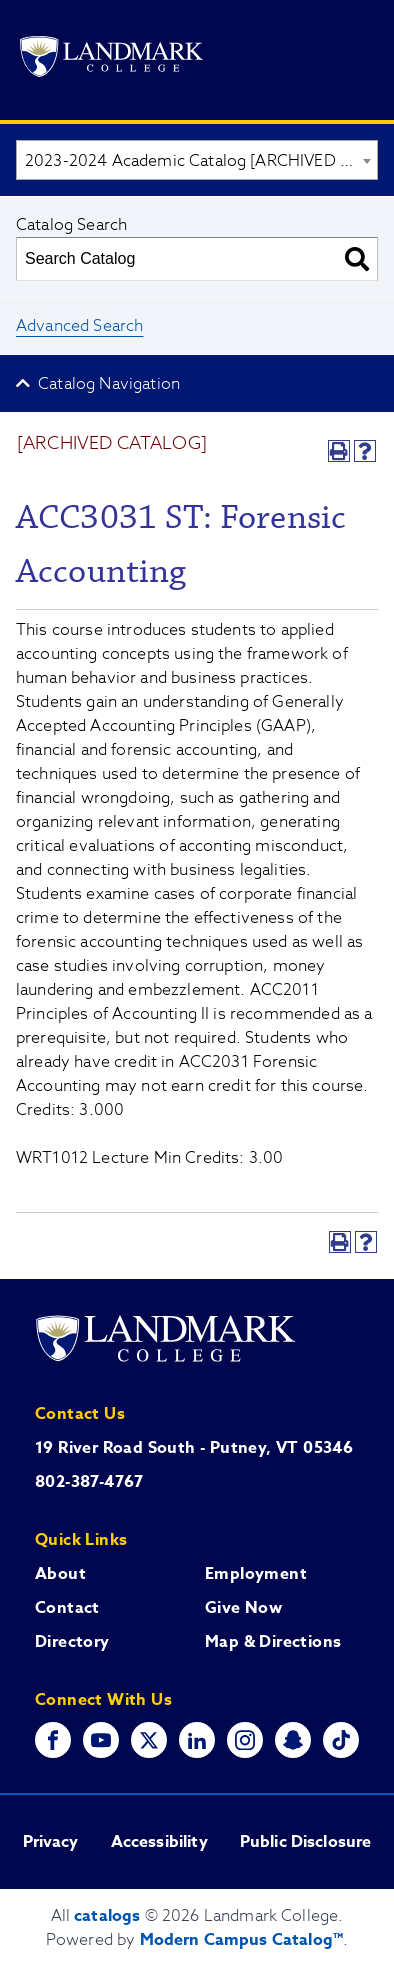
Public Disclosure (306, 1842)
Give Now (243, 1608)
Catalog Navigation (109, 384)
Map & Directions (273, 1642)
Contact (67, 1608)
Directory (72, 1642)
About (60, 1574)
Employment (256, 1574)
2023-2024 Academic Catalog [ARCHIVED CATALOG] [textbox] (201, 161)
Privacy (51, 1842)
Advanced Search (79, 326)
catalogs (107, 1916)
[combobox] (197, 160)
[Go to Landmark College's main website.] (111, 60)
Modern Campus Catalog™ (242, 1940)
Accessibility (159, 1842)
